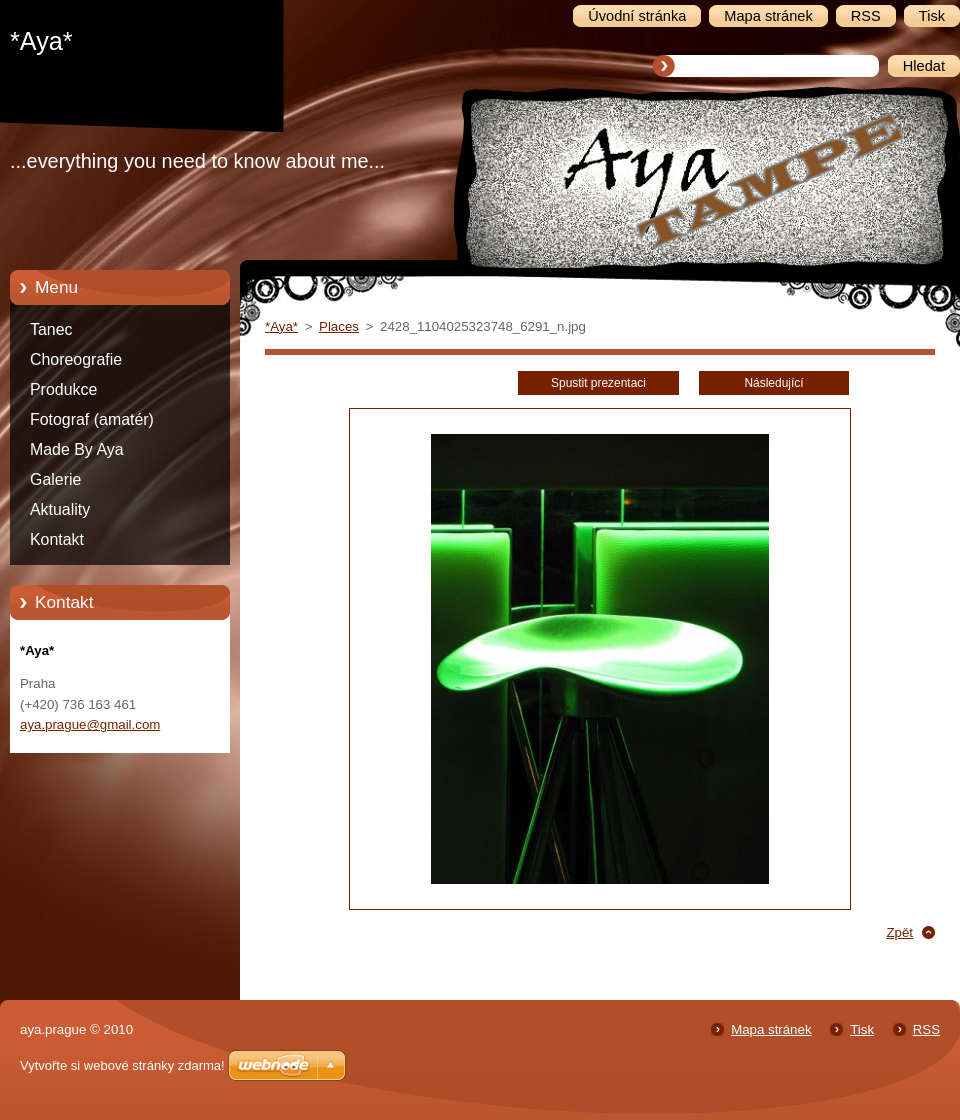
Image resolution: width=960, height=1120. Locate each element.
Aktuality (60, 509)
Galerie (55, 479)
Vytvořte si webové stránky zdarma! (122, 1065)
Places (339, 326)
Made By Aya (77, 449)
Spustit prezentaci (598, 383)
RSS (926, 1029)
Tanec (51, 329)
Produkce (63, 389)
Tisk (862, 1029)
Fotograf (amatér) (92, 419)
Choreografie (76, 359)
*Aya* (281, 326)
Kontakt (57, 539)
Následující (773, 383)
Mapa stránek (771, 1029)
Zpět (899, 932)
